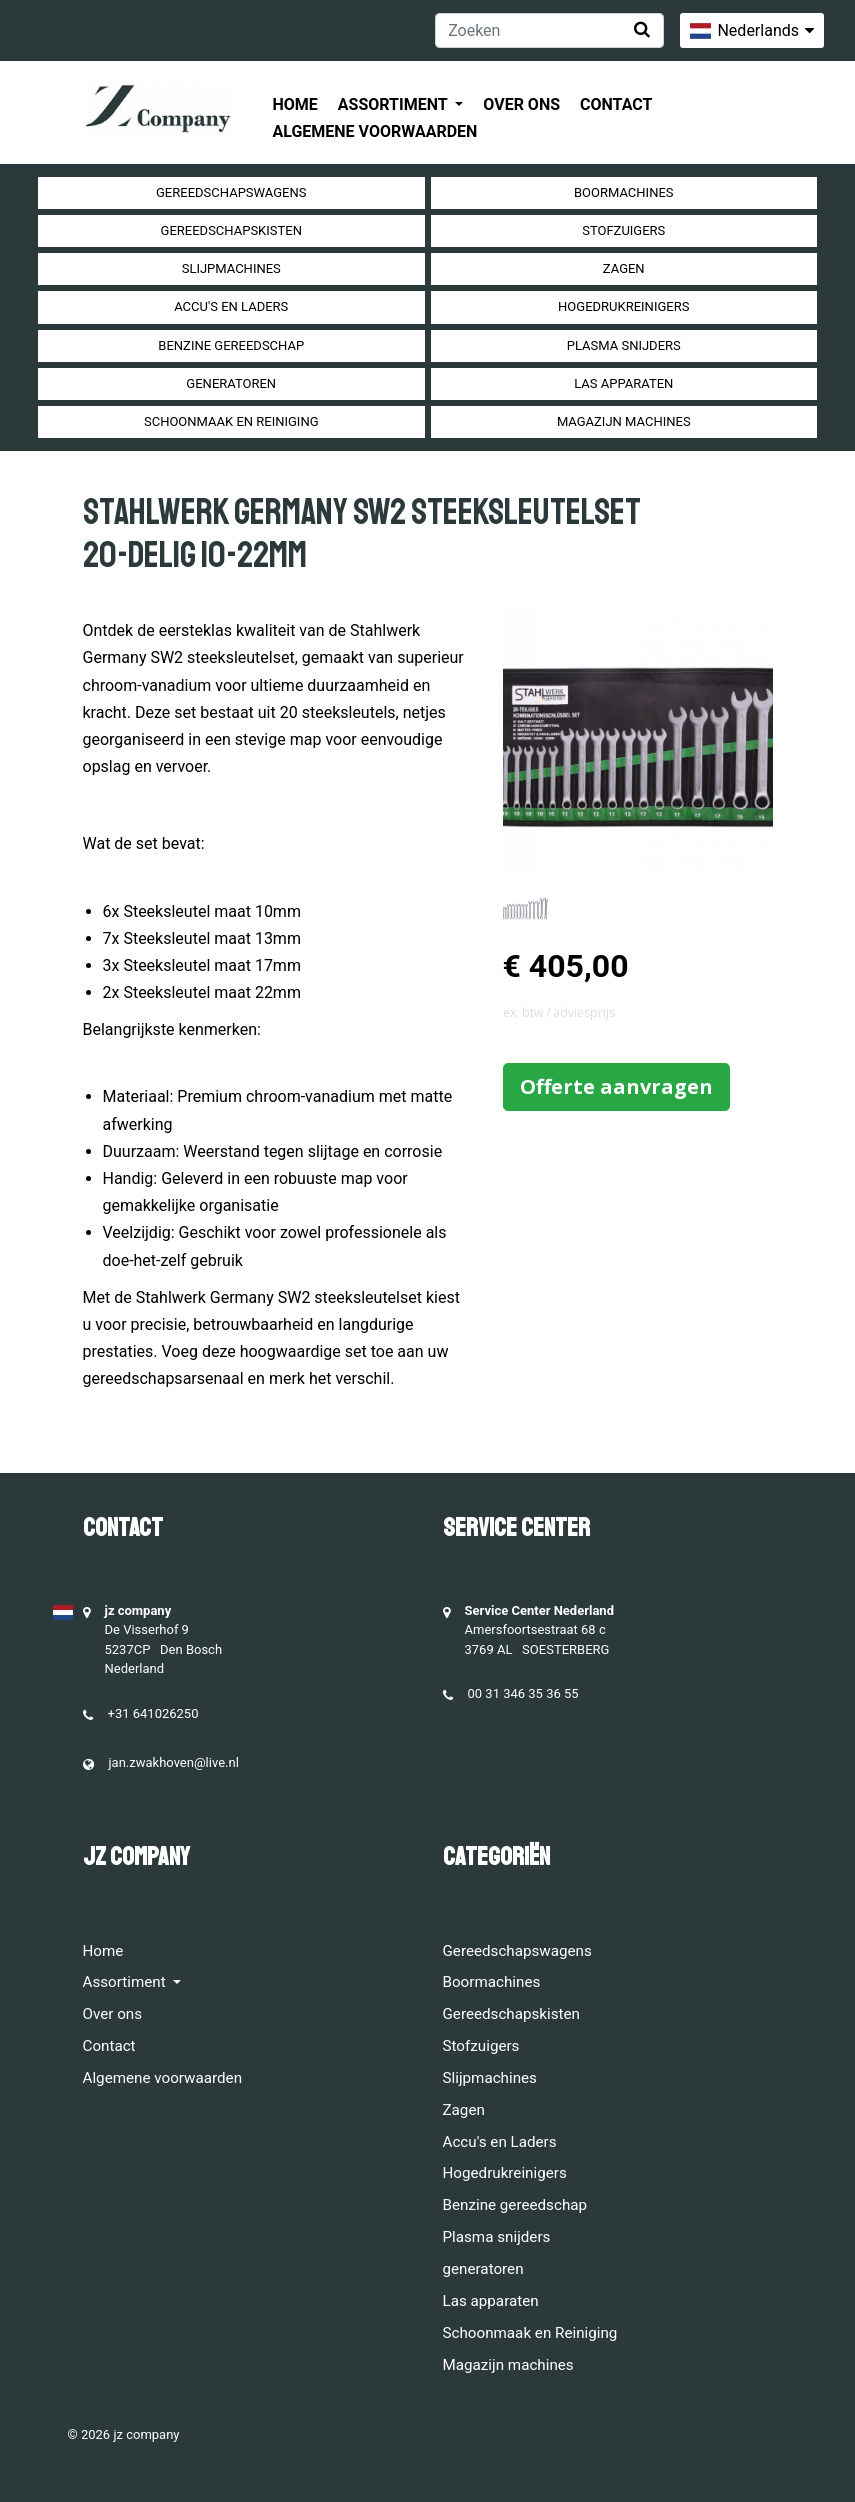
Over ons (521, 104)
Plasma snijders (624, 345)
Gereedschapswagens (231, 192)
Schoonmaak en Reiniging (231, 421)
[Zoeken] (549, 30)
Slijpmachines (231, 268)
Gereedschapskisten (231, 230)
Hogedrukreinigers (623, 306)
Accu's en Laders (231, 306)
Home (295, 104)
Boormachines (624, 192)
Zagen (624, 268)
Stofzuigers (623, 230)
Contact (616, 104)
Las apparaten (623, 383)
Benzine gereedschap (231, 345)
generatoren (231, 383)
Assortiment (394, 104)
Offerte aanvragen (616, 1086)
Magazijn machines (624, 421)
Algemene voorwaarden (375, 131)
